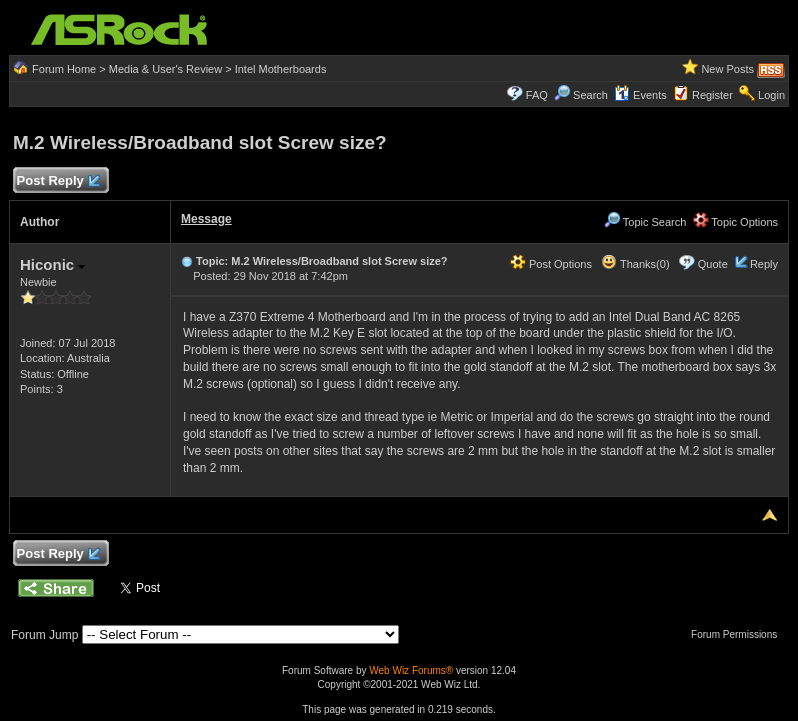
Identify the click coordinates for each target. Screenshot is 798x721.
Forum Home (64, 69)
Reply (764, 264)
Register (712, 95)
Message (206, 219)
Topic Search (645, 222)
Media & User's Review (165, 69)
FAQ (537, 95)
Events (640, 95)
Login (771, 95)
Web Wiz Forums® (411, 670)
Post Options (551, 264)
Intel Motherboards (281, 69)
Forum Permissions (739, 634)
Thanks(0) (635, 264)
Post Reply (58, 181)
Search (590, 95)
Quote (713, 264)
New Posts (727, 69)
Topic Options (736, 222)
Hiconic (52, 264)
